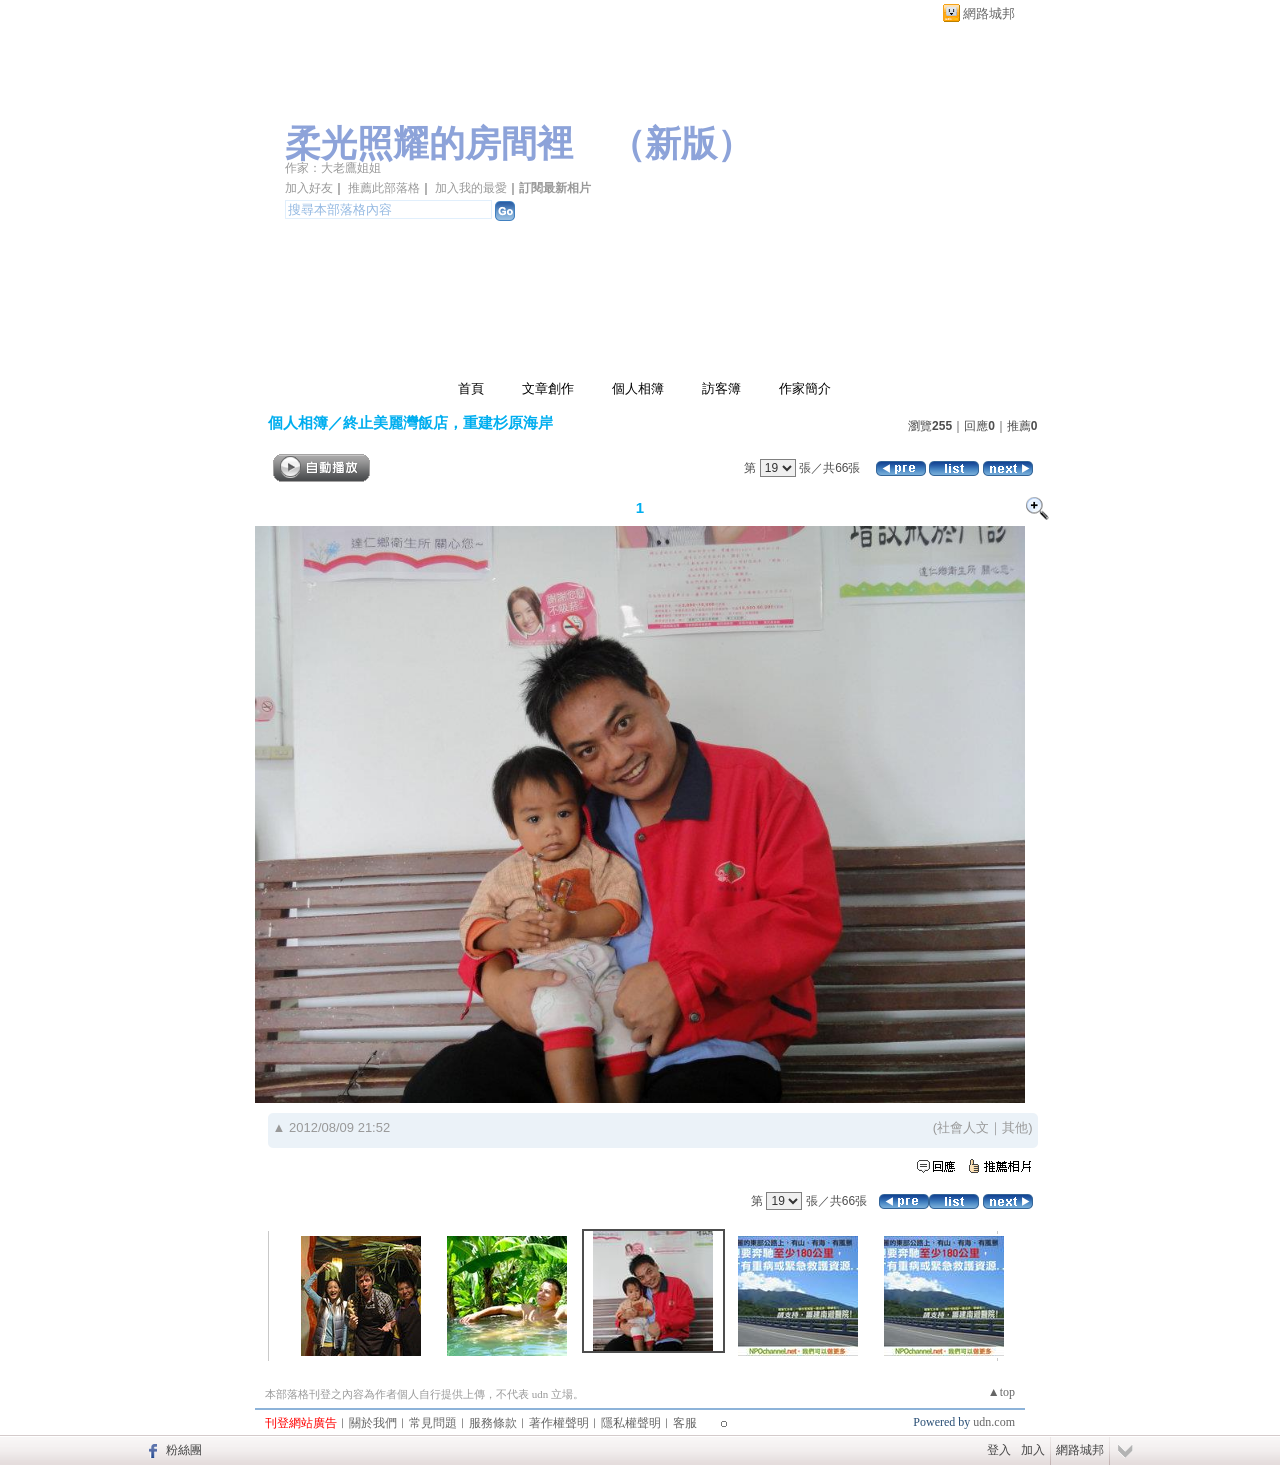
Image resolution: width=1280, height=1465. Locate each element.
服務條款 (493, 1423)
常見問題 (433, 1423)
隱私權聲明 (631, 1423)
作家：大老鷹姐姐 (333, 168)
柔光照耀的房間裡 (429, 144)
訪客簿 (721, 388)
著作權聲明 (559, 1423)
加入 (1033, 1450)
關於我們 (373, 1423)
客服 (685, 1423)
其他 (1015, 1127)
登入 (999, 1450)
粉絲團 (184, 1450)
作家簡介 (805, 388)
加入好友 (309, 188)
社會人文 (963, 1127)
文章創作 (548, 388)
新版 (681, 144)
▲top (1001, 1392)
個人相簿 (638, 388)
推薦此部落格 (384, 188)
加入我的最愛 (471, 188)
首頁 (471, 388)
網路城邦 (989, 13)
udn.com (994, 1422)
